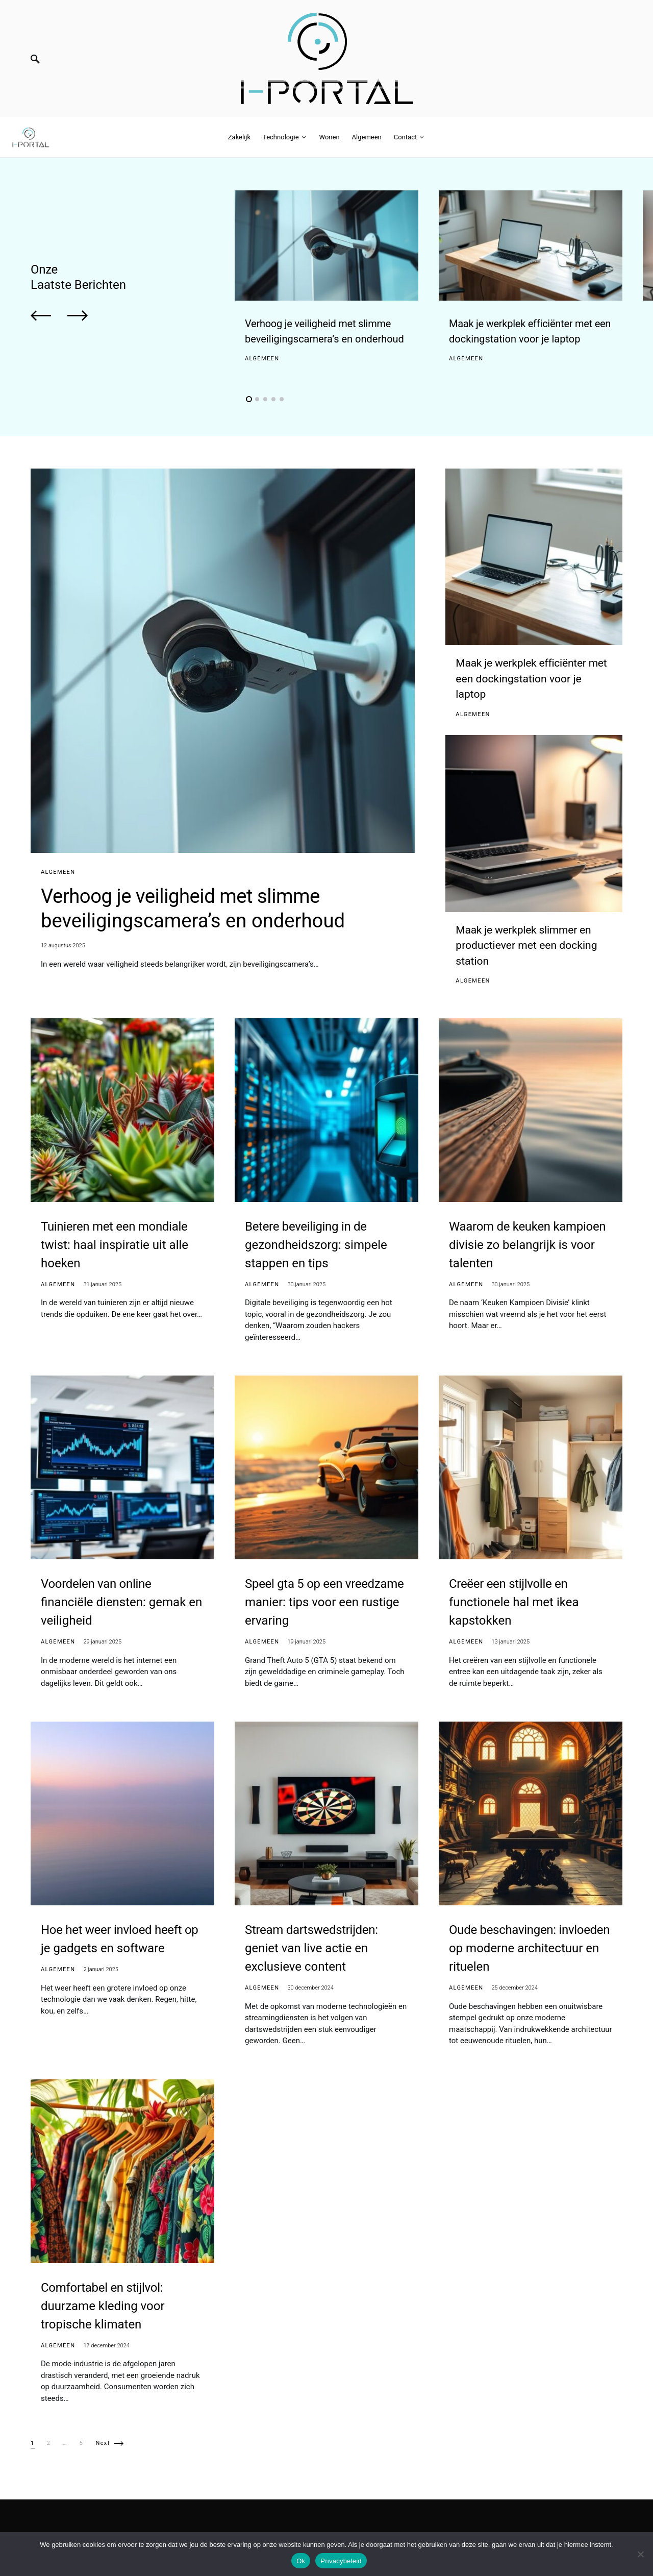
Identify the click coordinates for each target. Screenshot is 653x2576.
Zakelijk (468, 2525)
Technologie (513, 2525)
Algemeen (262, 358)
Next (102, 2429)
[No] (640, 2554)
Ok (300, 2561)
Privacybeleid (341, 2561)
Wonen (558, 2525)
